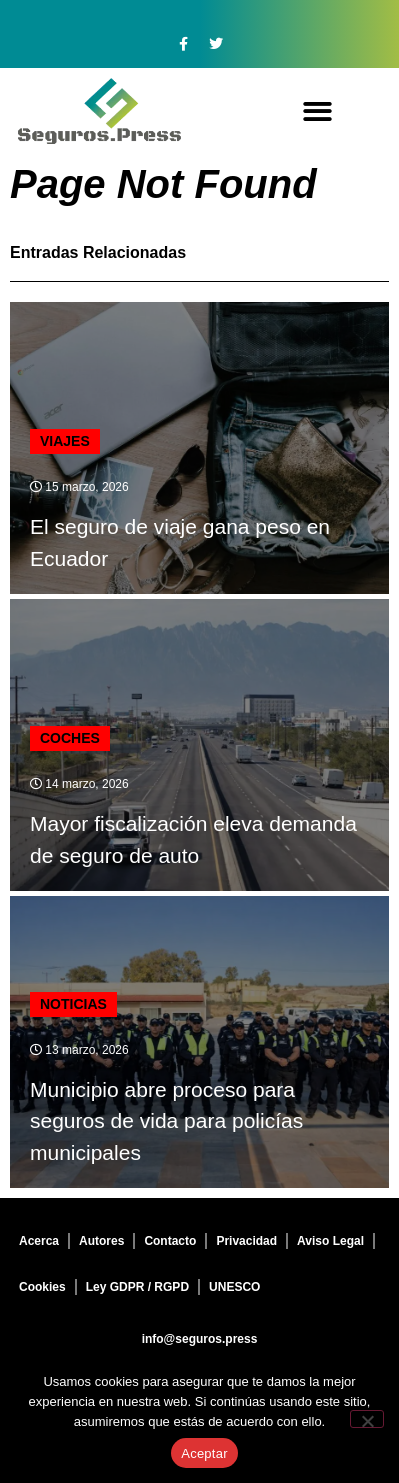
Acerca (39, 1241)
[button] (317, 111)
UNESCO (234, 1287)
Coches (70, 738)
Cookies (42, 1287)
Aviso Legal (330, 1241)
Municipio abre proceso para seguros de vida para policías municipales (166, 1121)
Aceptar (204, 1453)
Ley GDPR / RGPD (137, 1287)
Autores (101, 1241)
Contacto (170, 1241)
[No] (367, 1419)
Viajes (65, 441)
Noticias (73, 1004)
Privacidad (246, 1241)
